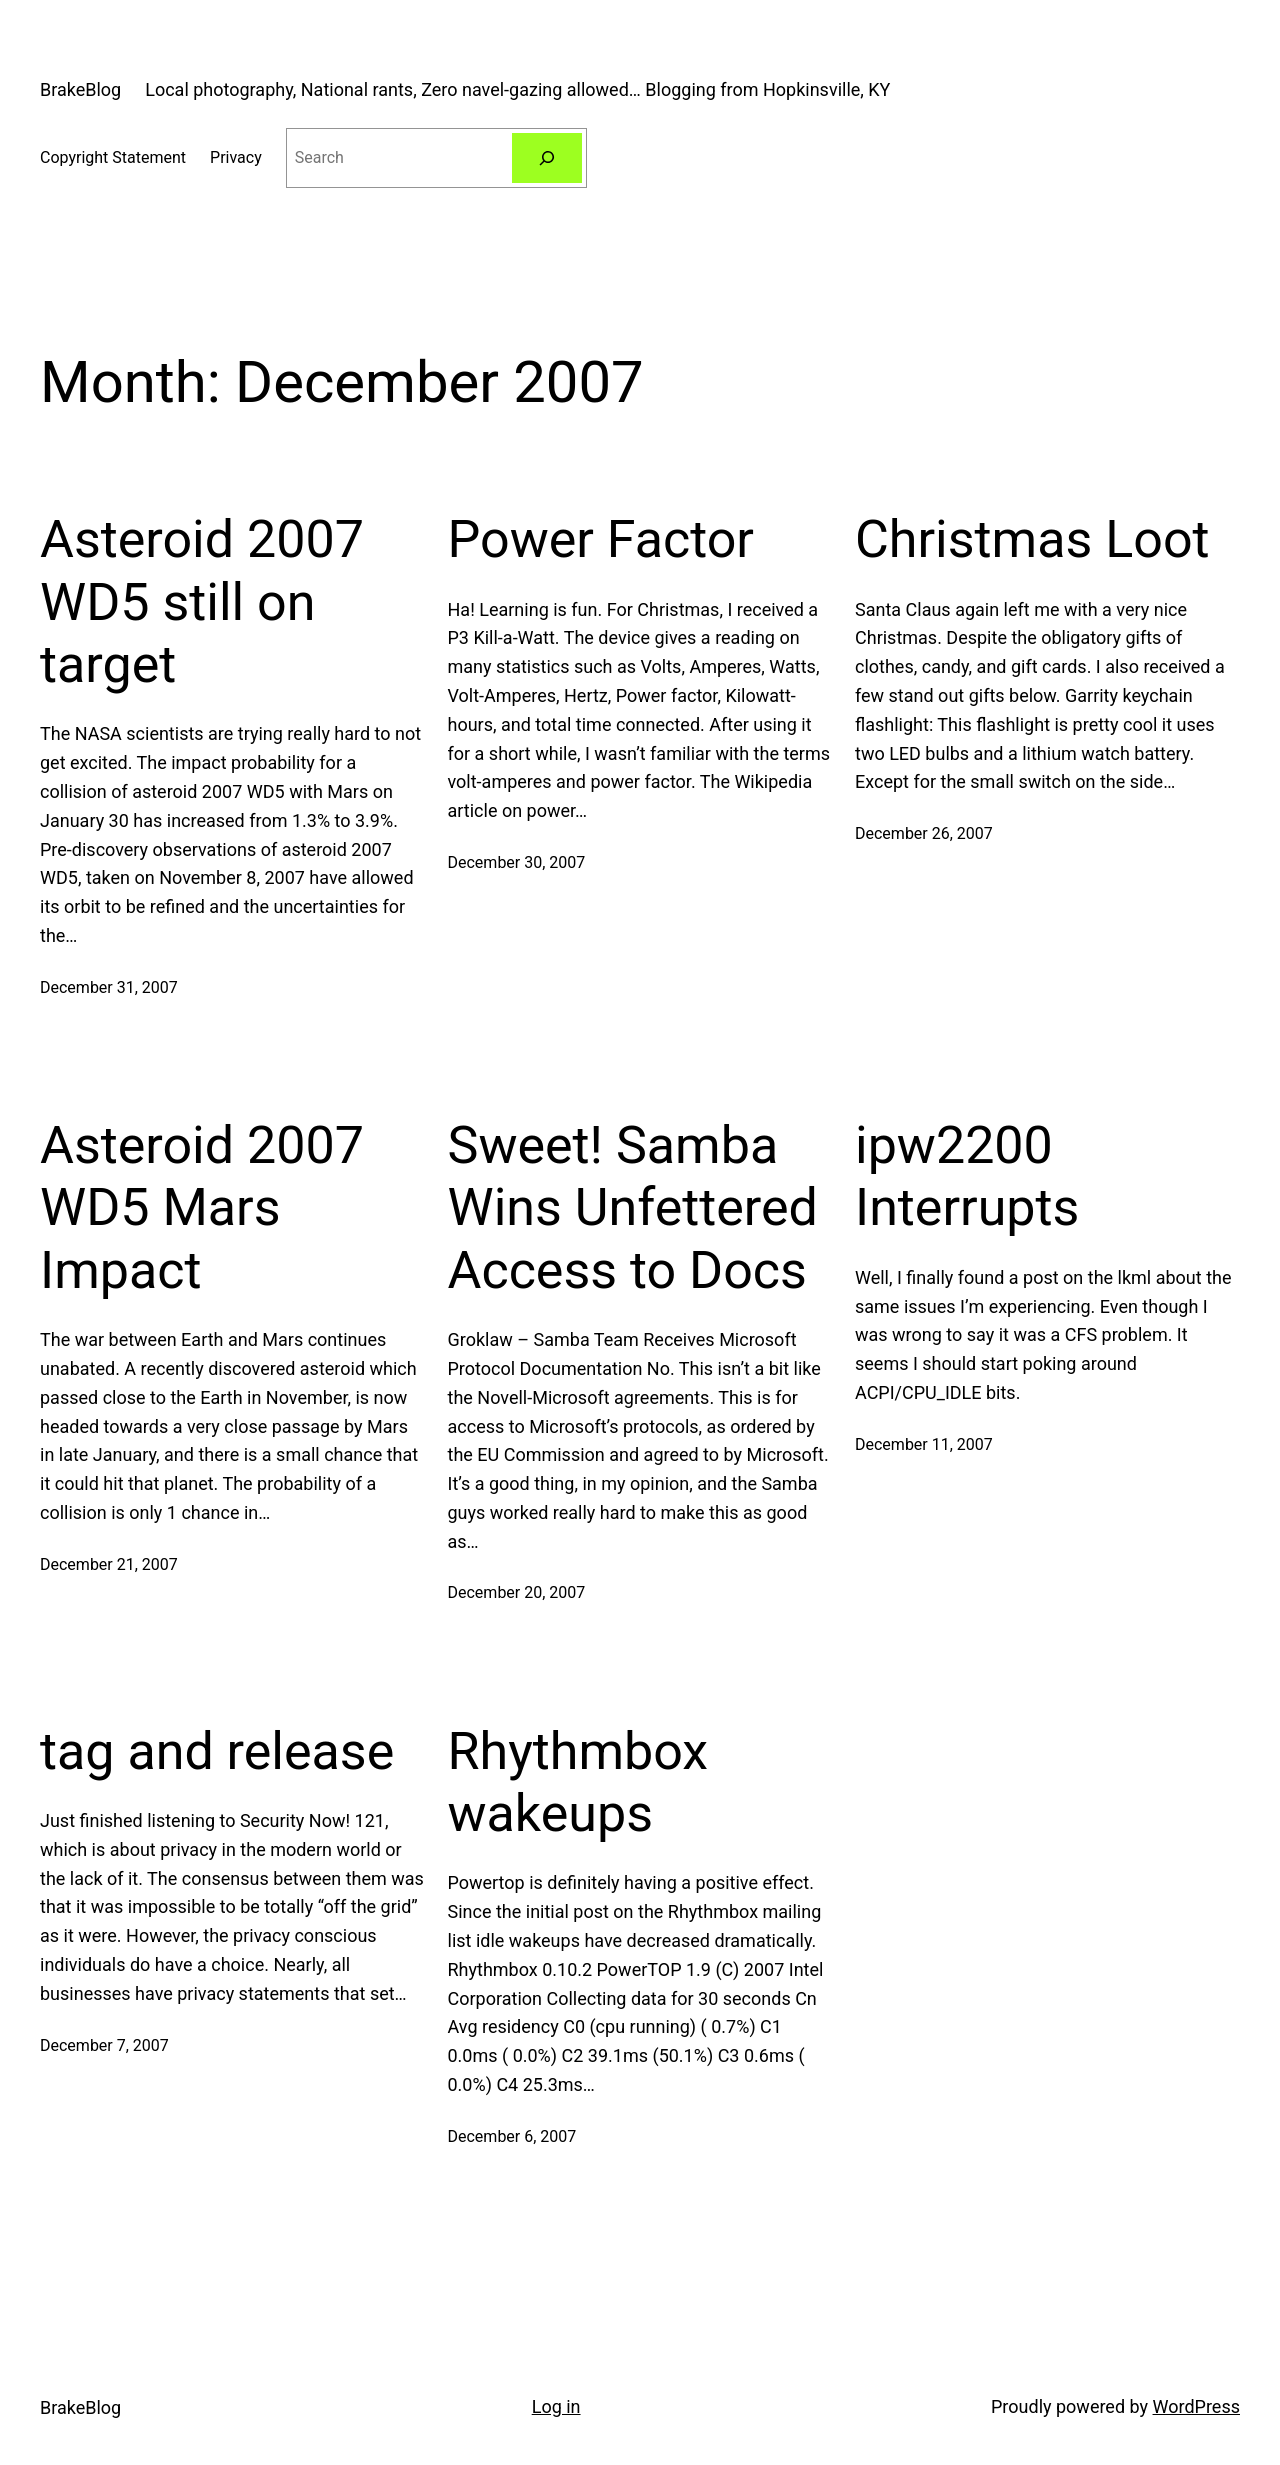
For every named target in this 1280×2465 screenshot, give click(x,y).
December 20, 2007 (517, 1592)
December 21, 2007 (109, 1564)
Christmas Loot (1032, 539)
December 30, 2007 (517, 862)
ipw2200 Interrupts (967, 1176)
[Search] (547, 157)
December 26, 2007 (924, 833)
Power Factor (601, 539)
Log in (556, 2406)
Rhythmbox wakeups (578, 1782)
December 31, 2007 (109, 987)
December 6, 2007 (512, 2136)
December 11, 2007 (924, 1444)
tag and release (217, 1751)
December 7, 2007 (104, 2045)
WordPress (1196, 2406)
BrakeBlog (80, 89)
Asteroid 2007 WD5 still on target (202, 602)
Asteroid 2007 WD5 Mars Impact (202, 1208)
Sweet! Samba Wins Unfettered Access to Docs (633, 1208)
